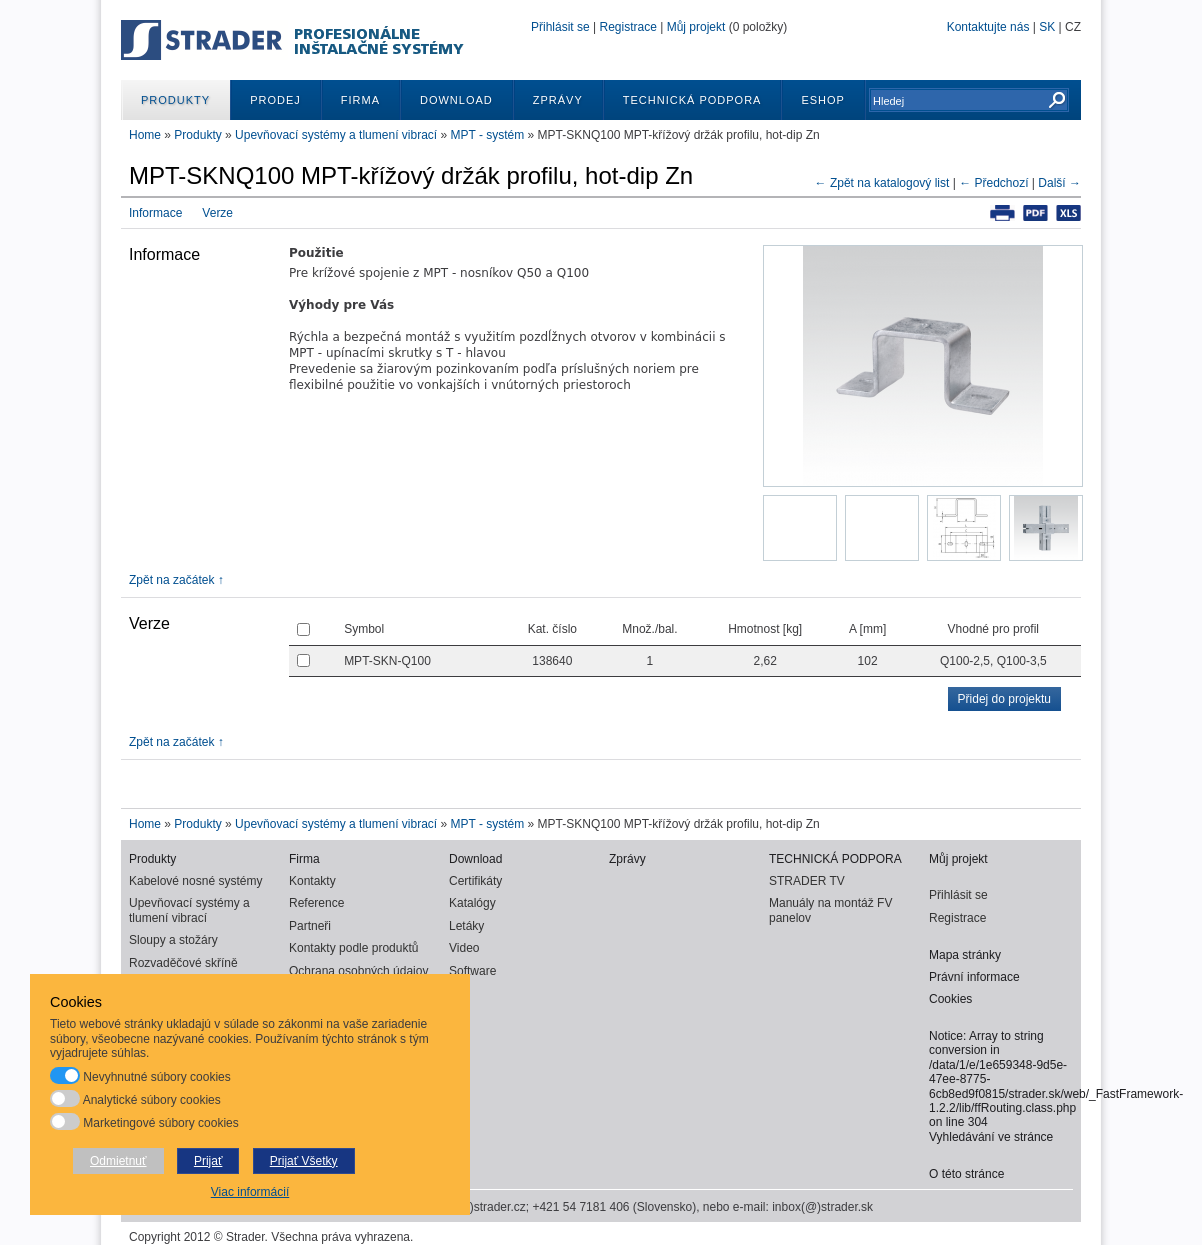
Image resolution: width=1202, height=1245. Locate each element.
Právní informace (974, 977)
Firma (360, 100)
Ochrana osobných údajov (358, 971)
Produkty (175, 100)
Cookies (950, 999)
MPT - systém (488, 135)
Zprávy (558, 100)
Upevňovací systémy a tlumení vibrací (337, 135)
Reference (316, 903)
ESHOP (823, 100)
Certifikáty (475, 881)
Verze (217, 213)
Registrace (627, 27)
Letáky (466, 926)
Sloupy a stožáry (173, 940)
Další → (1059, 183)
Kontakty (312, 881)
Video (464, 948)
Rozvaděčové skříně (183, 963)
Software (472, 971)
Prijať (208, 1161)
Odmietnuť (118, 1161)
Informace (155, 213)
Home (145, 135)
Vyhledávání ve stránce (991, 1137)
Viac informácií (250, 1192)
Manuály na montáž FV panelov (830, 910)
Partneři (310, 926)
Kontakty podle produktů (353, 948)
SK (1047, 27)
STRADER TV (807, 881)
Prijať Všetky (304, 1161)
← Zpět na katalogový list (882, 183)
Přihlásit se (560, 27)
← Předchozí (993, 183)
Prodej (275, 100)
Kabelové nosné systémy (195, 881)
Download (456, 100)
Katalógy (472, 903)
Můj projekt (696, 27)
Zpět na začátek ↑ (176, 580)
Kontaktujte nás (988, 27)
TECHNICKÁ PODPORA (692, 100)
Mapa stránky (965, 955)
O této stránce (966, 1174)
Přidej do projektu (1004, 699)
